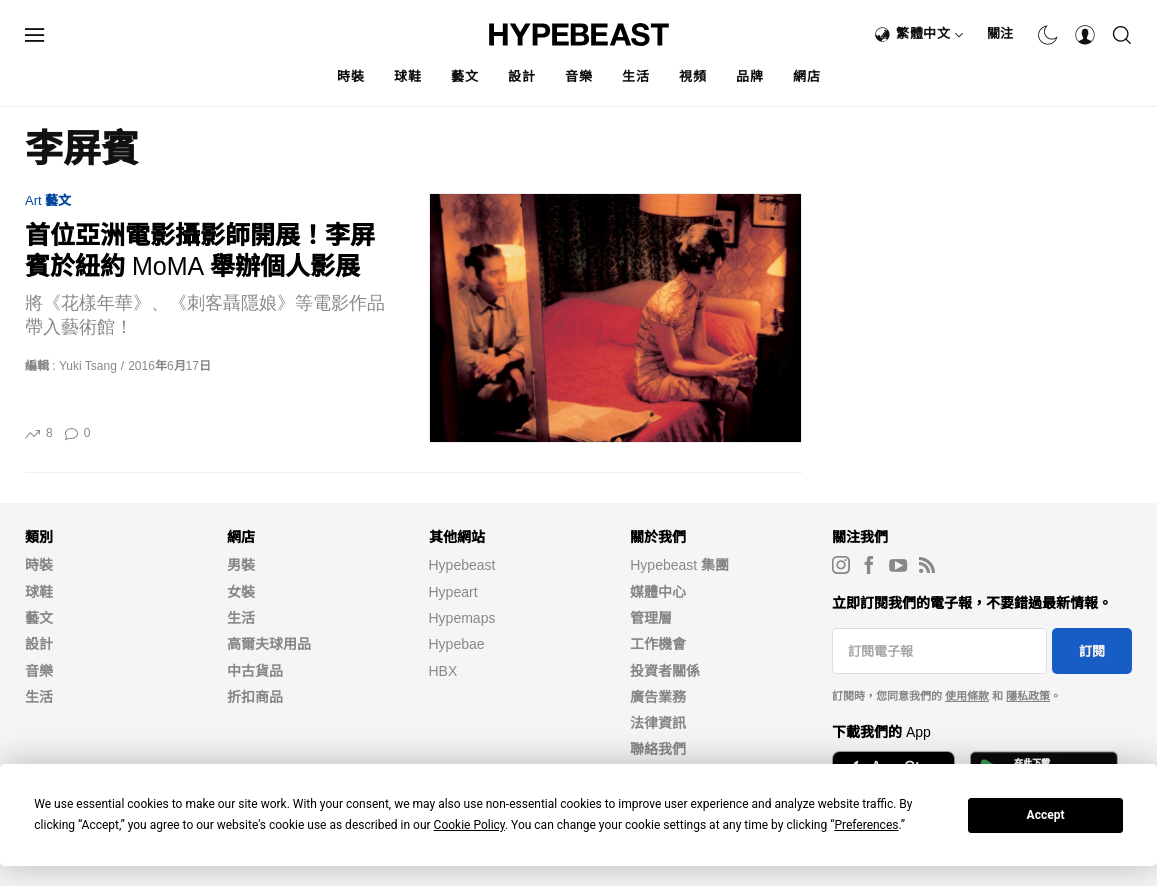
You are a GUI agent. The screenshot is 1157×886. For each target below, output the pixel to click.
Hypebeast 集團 (679, 565)
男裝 (241, 565)
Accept (1046, 815)
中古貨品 (255, 671)
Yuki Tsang (88, 366)
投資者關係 (665, 671)
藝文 (464, 76)
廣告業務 (658, 697)
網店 (806, 76)
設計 (521, 76)
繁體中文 (930, 33)
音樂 (578, 76)
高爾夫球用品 (269, 644)
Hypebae (457, 644)
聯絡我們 (658, 749)
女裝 (241, 592)
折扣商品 (255, 697)
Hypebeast (462, 565)
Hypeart (453, 592)
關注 (1000, 33)
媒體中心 (658, 592)
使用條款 (967, 696)
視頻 (692, 76)
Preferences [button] (866, 825)
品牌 (749, 76)
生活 (635, 76)
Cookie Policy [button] (469, 825)
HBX (443, 671)
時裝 (350, 76)
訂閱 (1092, 651)
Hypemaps (462, 618)
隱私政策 (1028, 696)
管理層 (651, 618)
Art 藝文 (48, 200)
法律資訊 (658, 723)
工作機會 (658, 644)
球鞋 (407, 76)
